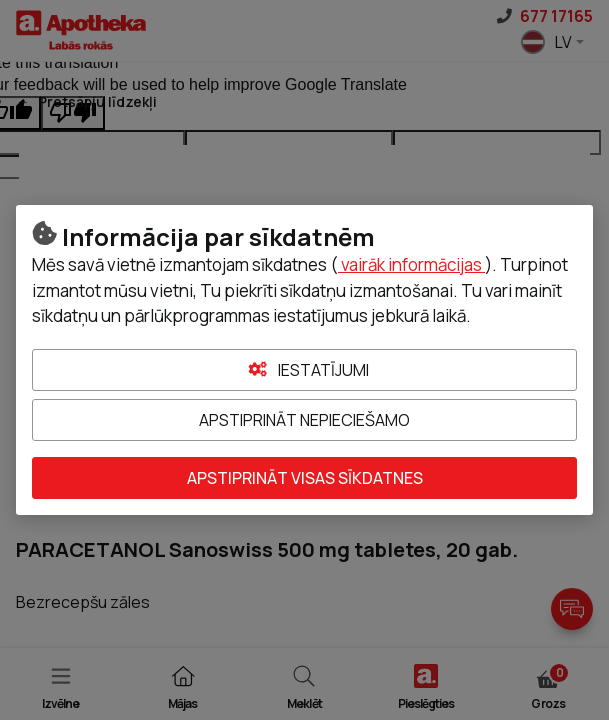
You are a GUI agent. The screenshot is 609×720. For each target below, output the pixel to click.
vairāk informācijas (411, 264)
